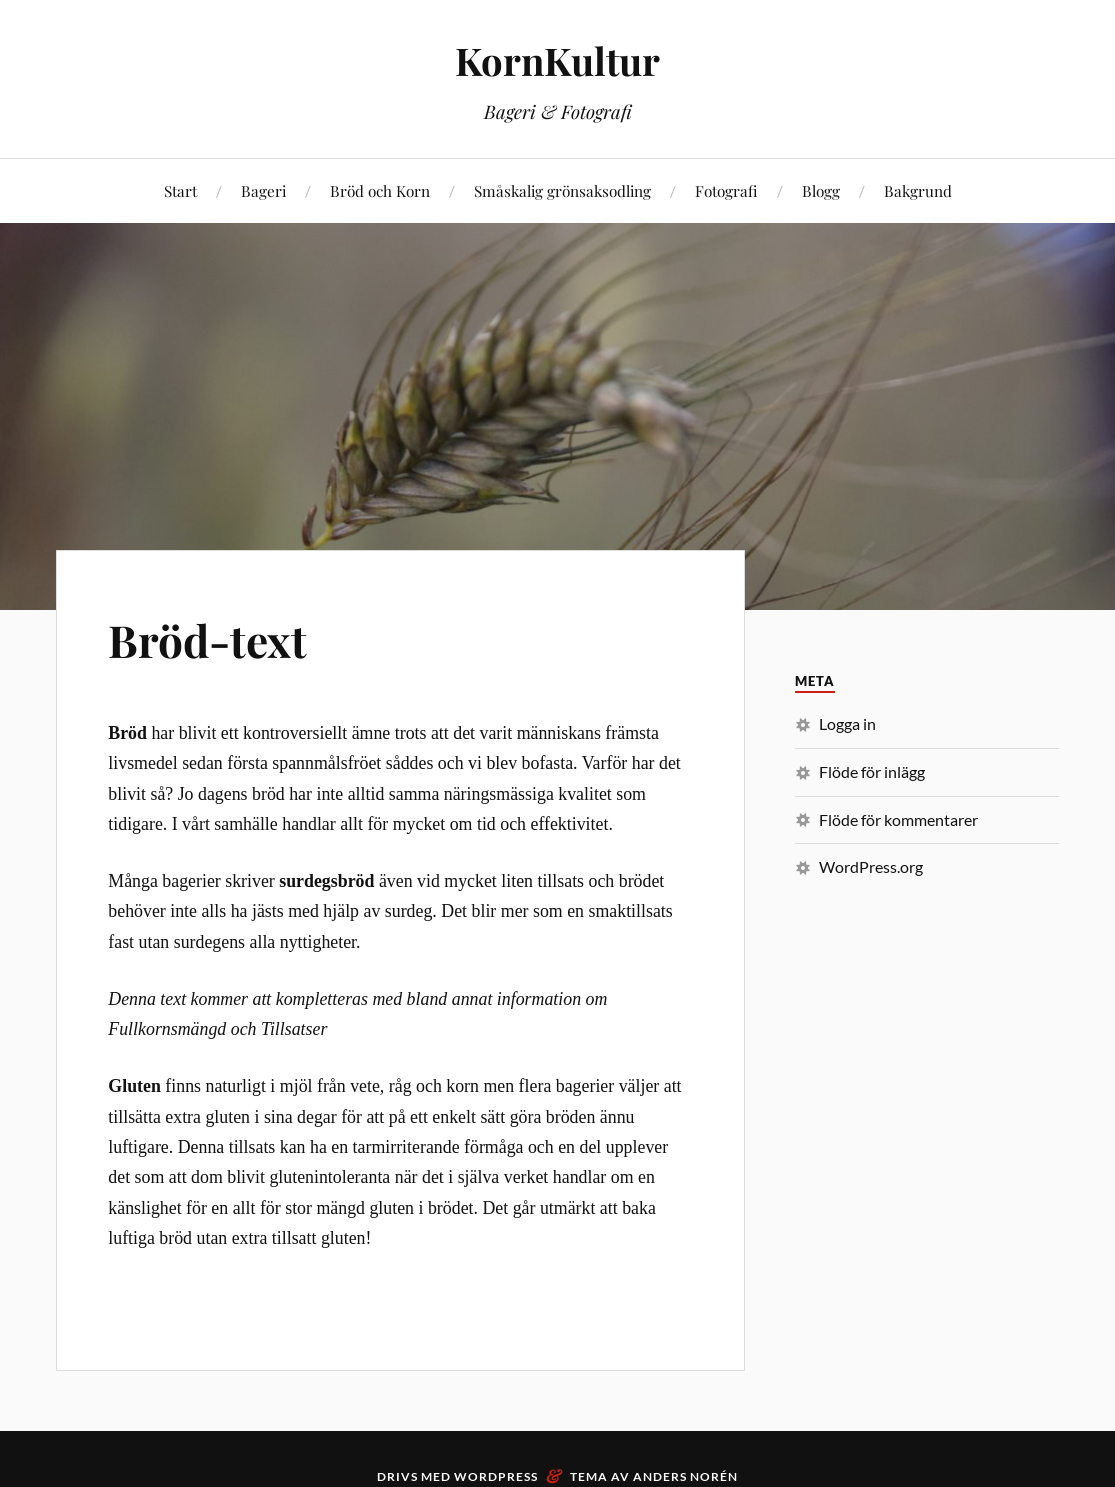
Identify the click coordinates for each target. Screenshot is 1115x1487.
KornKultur (557, 60)
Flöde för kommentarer (898, 819)
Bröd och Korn (380, 190)
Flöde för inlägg (872, 771)
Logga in (847, 723)
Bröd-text (207, 639)
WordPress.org (871, 866)
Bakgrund (918, 190)
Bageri (263, 190)
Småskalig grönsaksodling (562, 190)
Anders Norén (685, 1476)
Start (180, 190)
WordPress (496, 1476)
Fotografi (726, 190)
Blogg (821, 190)
